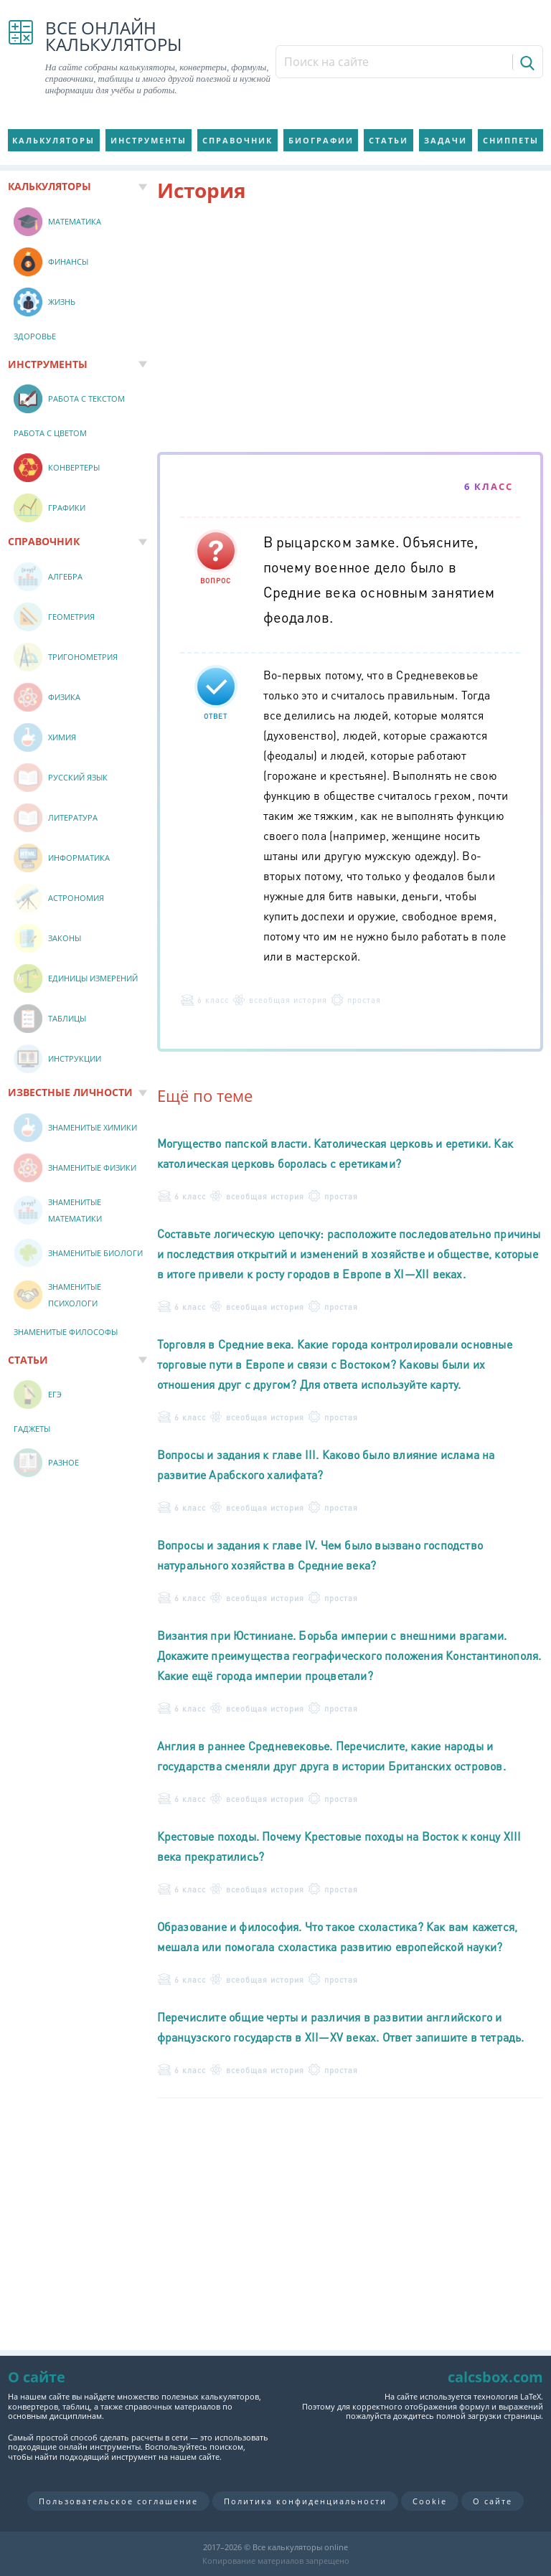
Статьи (388, 140)
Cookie (430, 2501)
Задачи (445, 140)
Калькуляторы (53, 140)
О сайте (492, 2501)
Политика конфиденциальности (305, 2501)
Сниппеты (511, 140)
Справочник (237, 140)
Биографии (321, 140)
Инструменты (148, 140)
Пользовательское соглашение (118, 2501)
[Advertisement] (350, 330)
